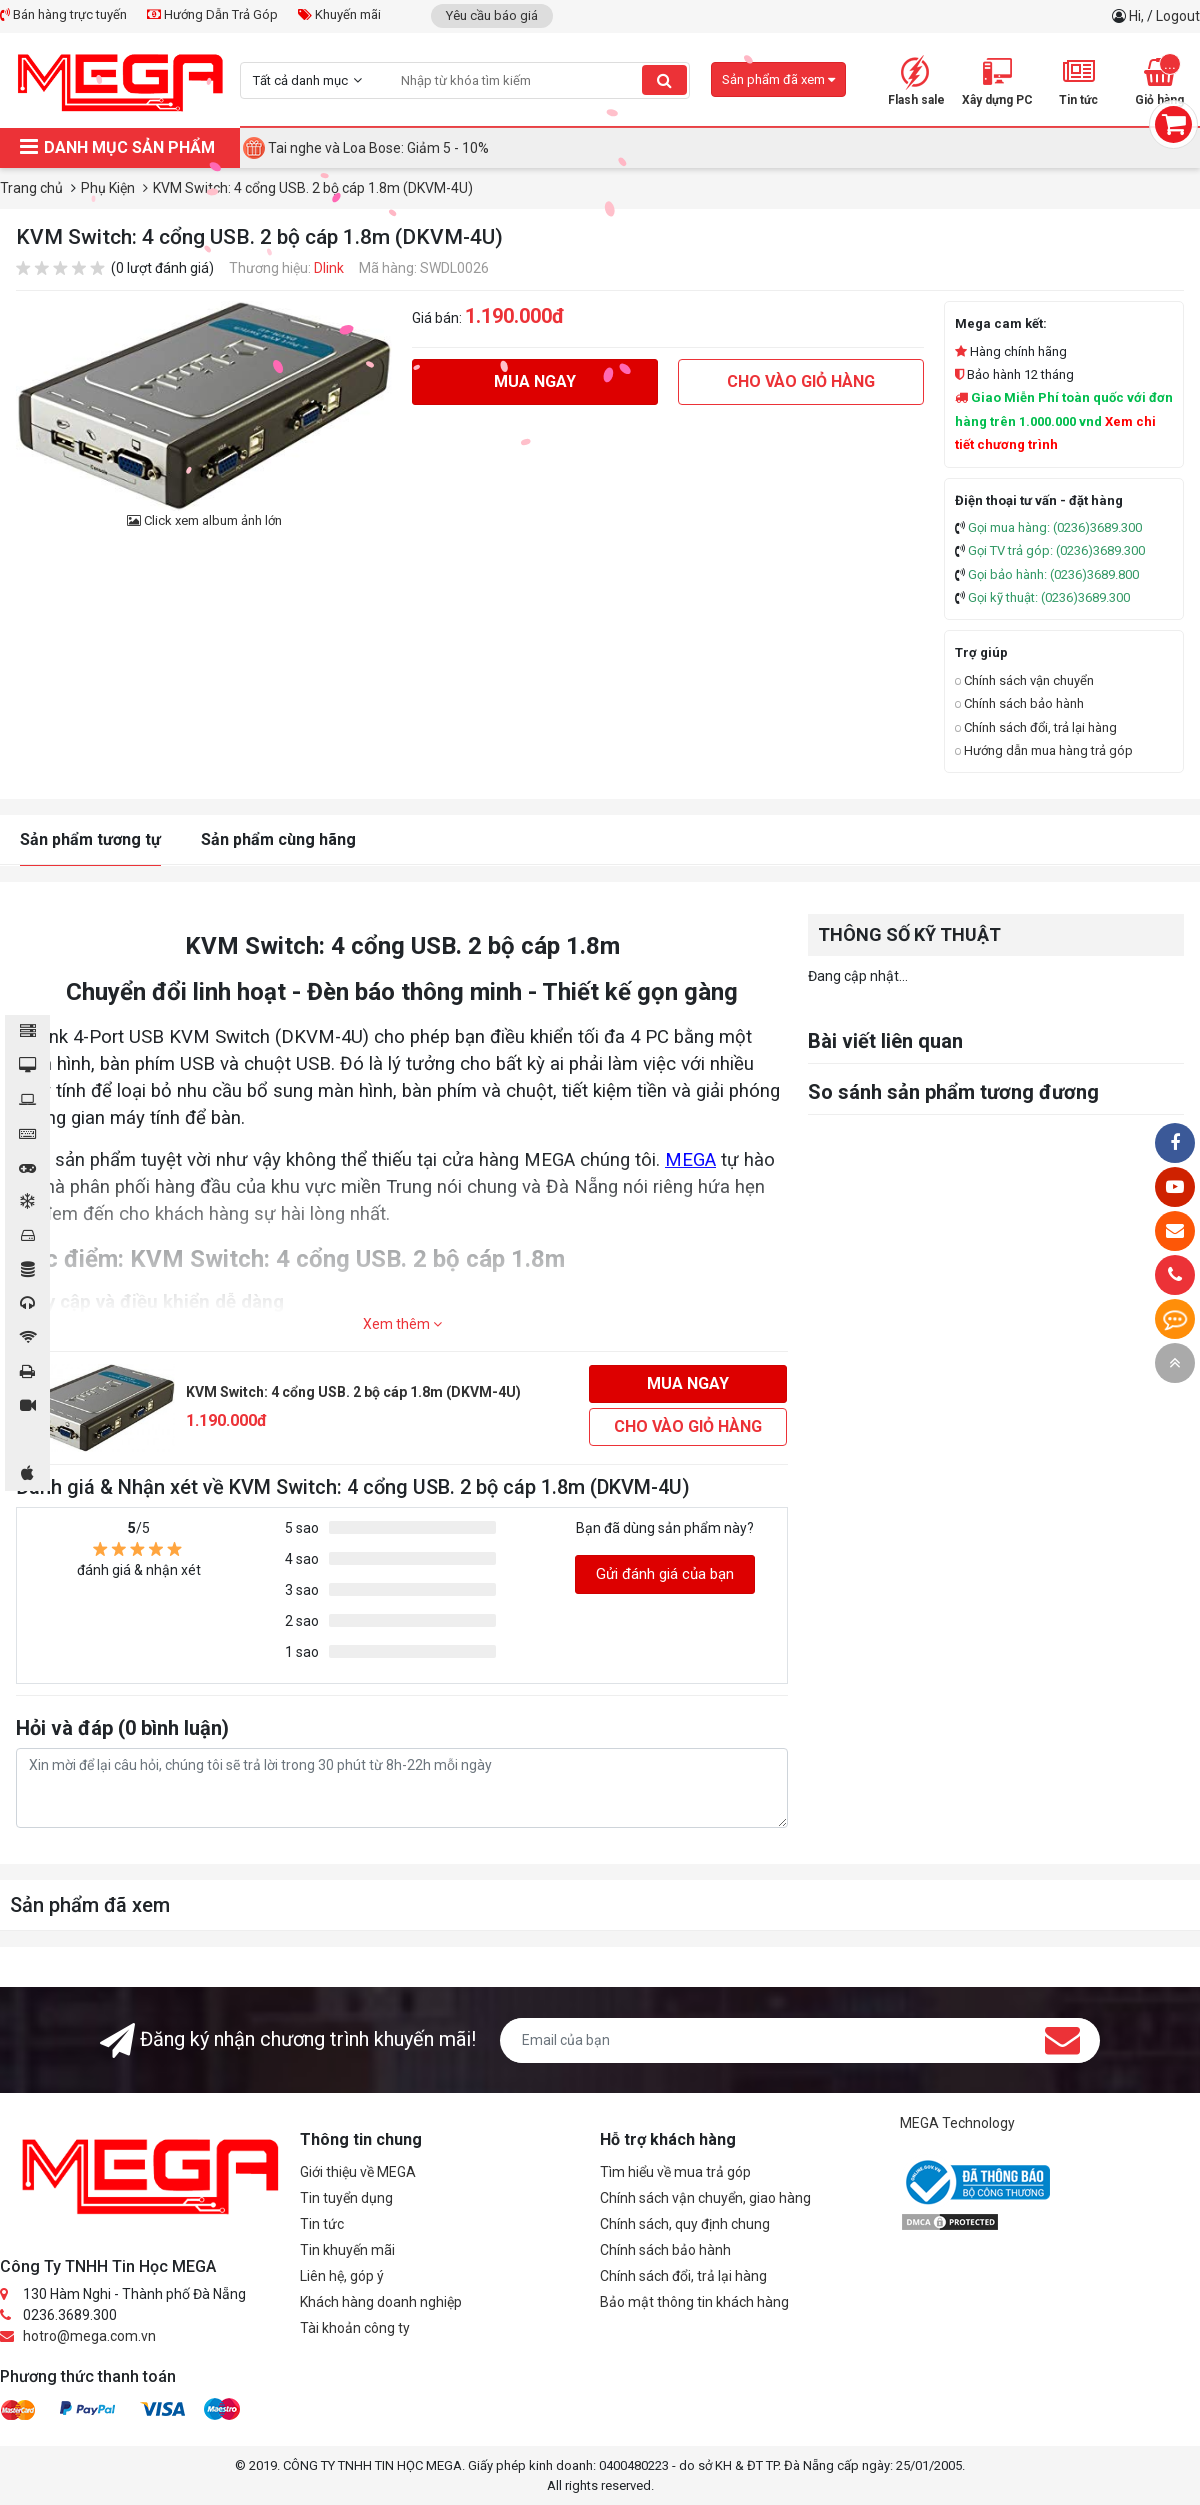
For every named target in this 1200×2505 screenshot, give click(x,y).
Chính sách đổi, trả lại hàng (1036, 727)
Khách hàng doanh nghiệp (381, 2302)
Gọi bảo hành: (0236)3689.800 (1053, 574)
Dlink (329, 268)
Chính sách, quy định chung (685, 2224)
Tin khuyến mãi (347, 2250)
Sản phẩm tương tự (90, 839)
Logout (1178, 16)
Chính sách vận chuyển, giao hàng (705, 2198)
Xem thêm (402, 1324)
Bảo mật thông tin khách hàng (694, 2302)
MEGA (690, 1160)
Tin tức (322, 2224)
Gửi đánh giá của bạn (665, 1574)
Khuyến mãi (339, 14)
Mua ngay (535, 381)
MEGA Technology (957, 2123)
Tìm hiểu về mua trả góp (675, 2172)
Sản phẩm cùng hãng (278, 839)
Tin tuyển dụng (346, 2198)
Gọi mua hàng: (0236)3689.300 (1055, 527)
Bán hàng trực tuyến (63, 14)
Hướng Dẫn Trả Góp (212, 14)
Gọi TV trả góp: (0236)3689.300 (1056, 550)
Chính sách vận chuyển (1024, 680)
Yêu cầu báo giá (492, 15)
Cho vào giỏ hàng (801, 381)
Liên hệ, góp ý (342, 2276)
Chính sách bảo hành (1019, 703)
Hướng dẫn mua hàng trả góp (1044, 750)
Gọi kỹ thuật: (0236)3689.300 (1049, 597)
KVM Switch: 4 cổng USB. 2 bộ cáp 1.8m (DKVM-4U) (353, 1392)
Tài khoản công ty (355, 2328)
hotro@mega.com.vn (89, 2336)
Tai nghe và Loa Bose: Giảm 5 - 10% (378, 148)
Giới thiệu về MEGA (358, 2172)
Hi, (1138, 16)
